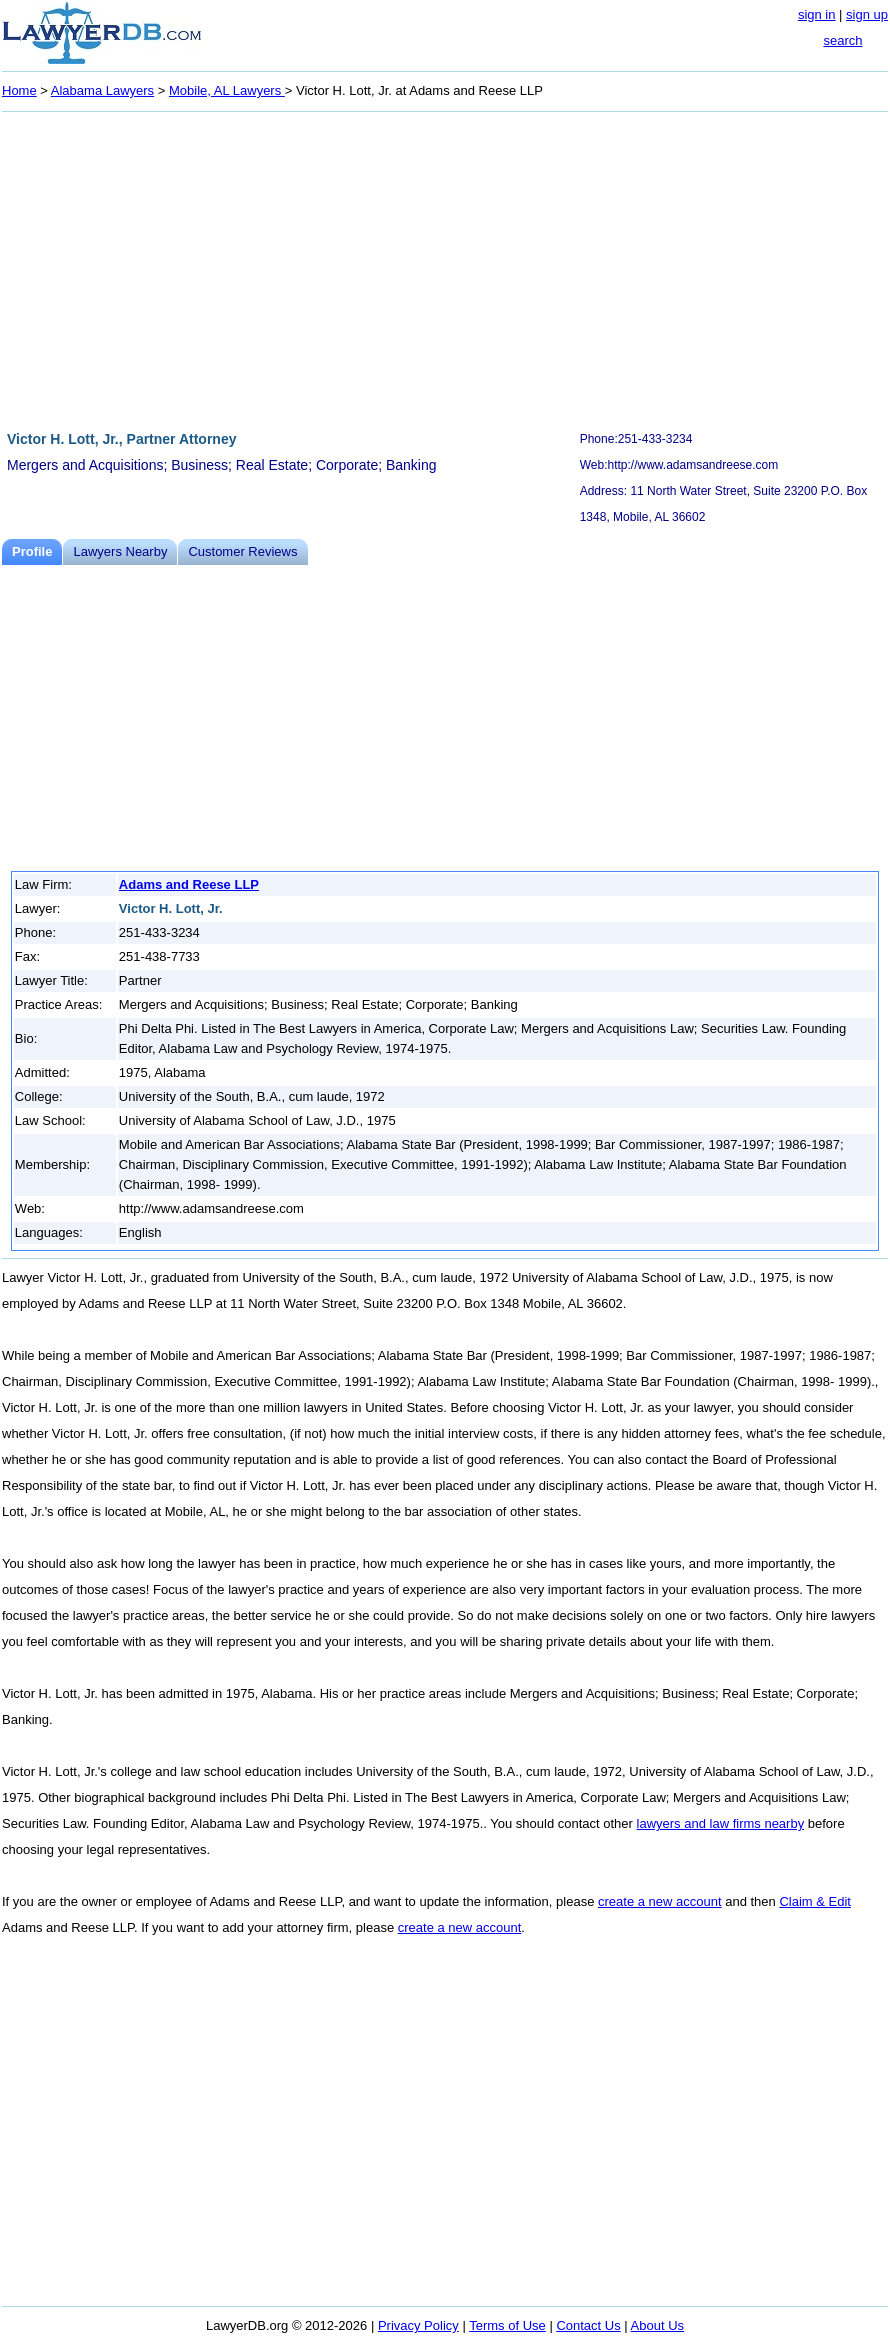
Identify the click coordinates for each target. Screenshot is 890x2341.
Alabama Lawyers (102, 90)
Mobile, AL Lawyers (227, 90)
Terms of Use (507, 2325)
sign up (867, 14)
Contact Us (588, 2325)
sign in (817, 14)
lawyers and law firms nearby (721, 1823)
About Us (657, 2325)
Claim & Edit (815, 1901)
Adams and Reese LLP (189, 884)
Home (19, 90)
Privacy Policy (418, 2325)
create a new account (660, 1901)
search (842, 40)
